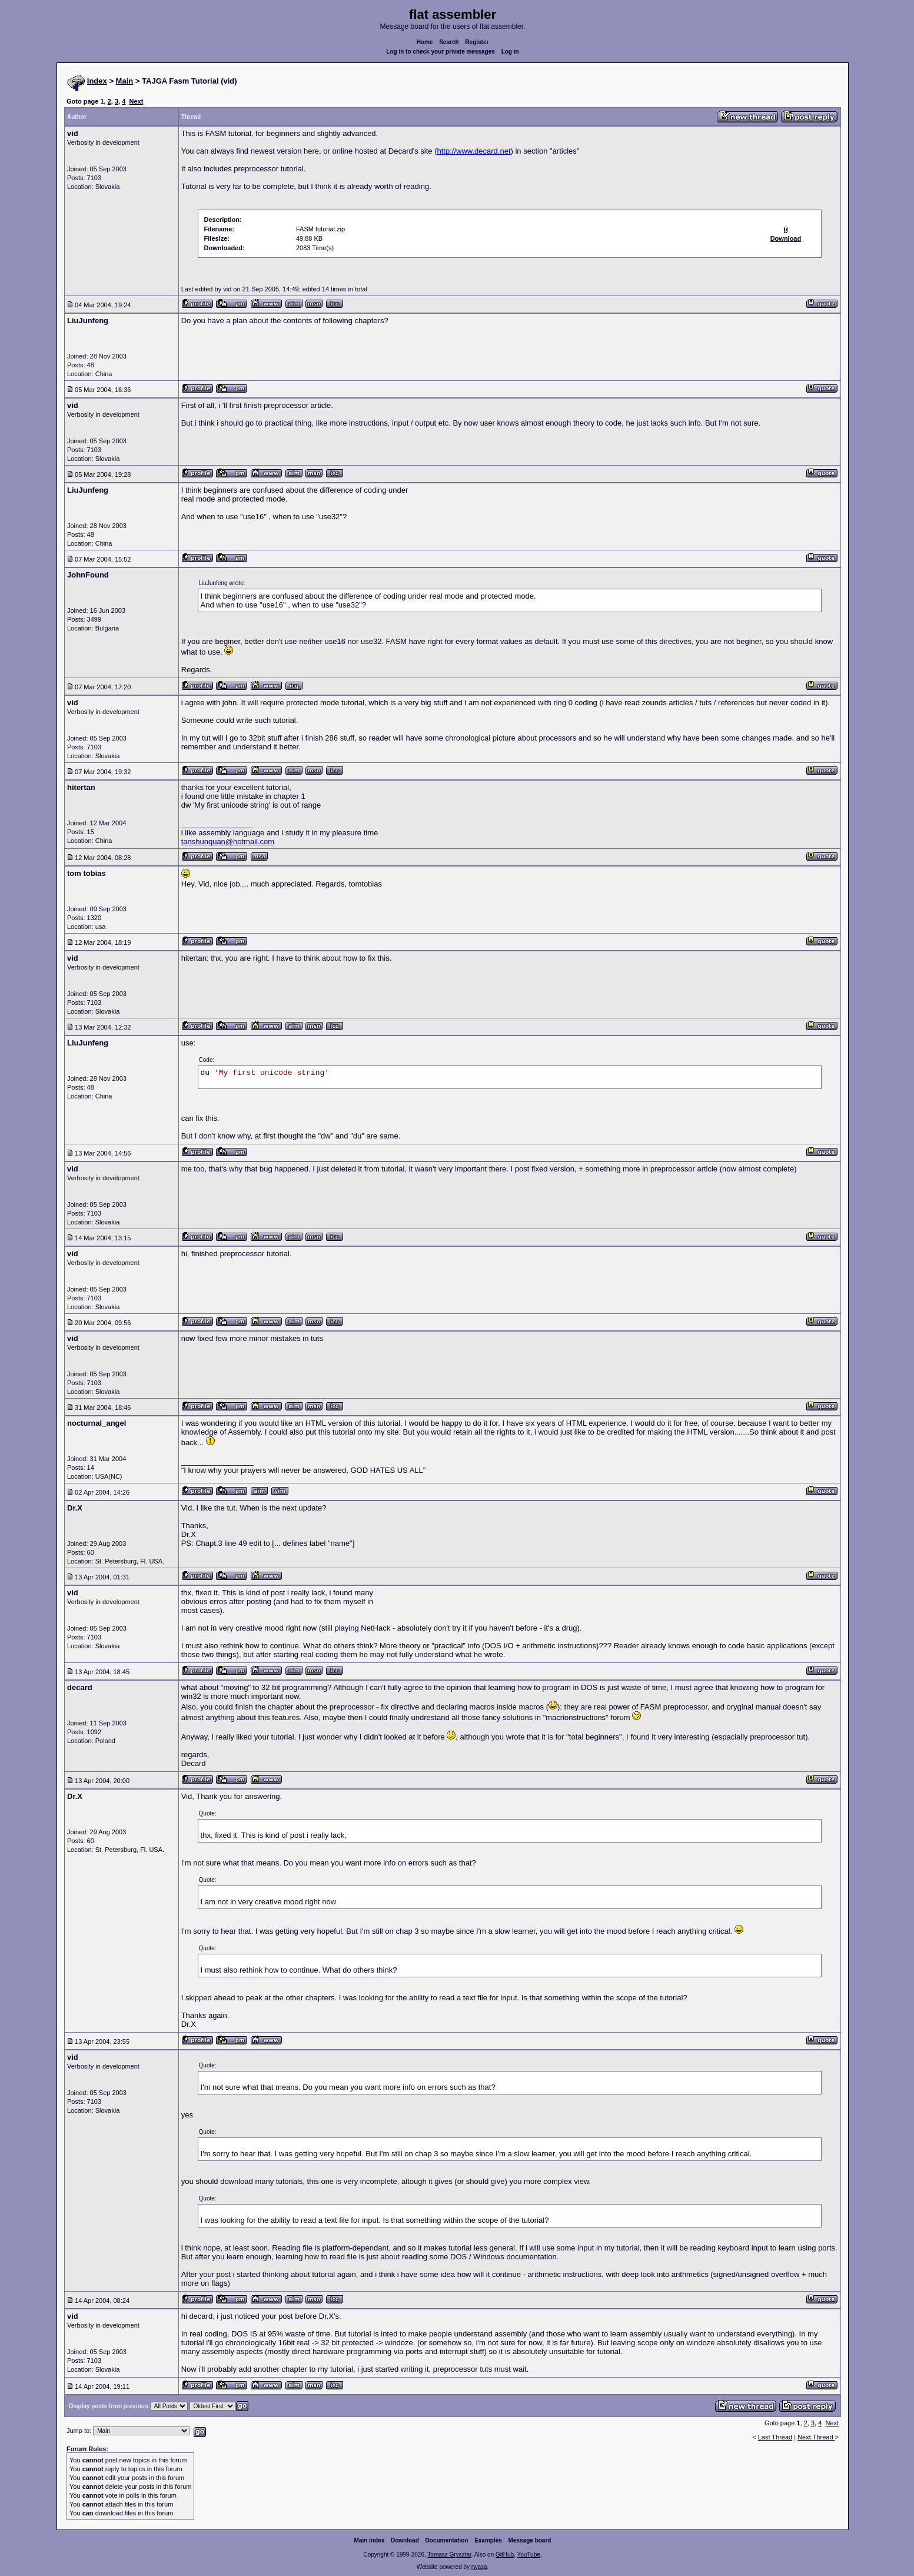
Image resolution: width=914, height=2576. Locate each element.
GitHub (505, 2554)
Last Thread (775, 2437)
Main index (369, 2540)
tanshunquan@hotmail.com (227, 841)
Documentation (447, 2540)
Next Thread (816, 2437)
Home (425, 42)
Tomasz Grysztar (449, 2554)
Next (136, 101)
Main (125, 81)
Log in (510, 51)
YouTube (528, 2554)
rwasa (479, 2567)
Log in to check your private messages (440, 51)
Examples (488, 2540)
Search (448, 42)
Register (476, 42)
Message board (529, 2540)
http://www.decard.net (474, 151)
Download (405, 2540)
